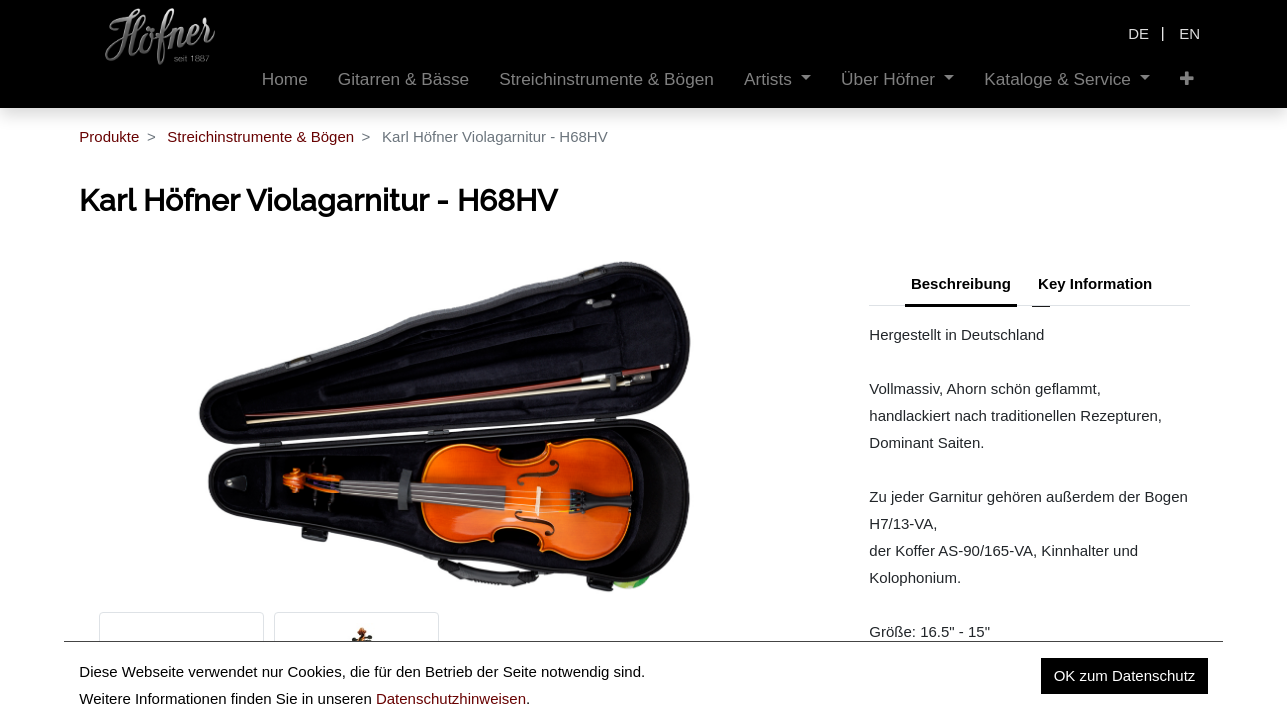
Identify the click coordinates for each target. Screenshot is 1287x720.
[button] (1187, 79)
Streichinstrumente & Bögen (260, 136)
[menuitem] (285, 79)
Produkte (109, 136)
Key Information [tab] (1095, 283)
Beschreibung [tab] (961, 283)
